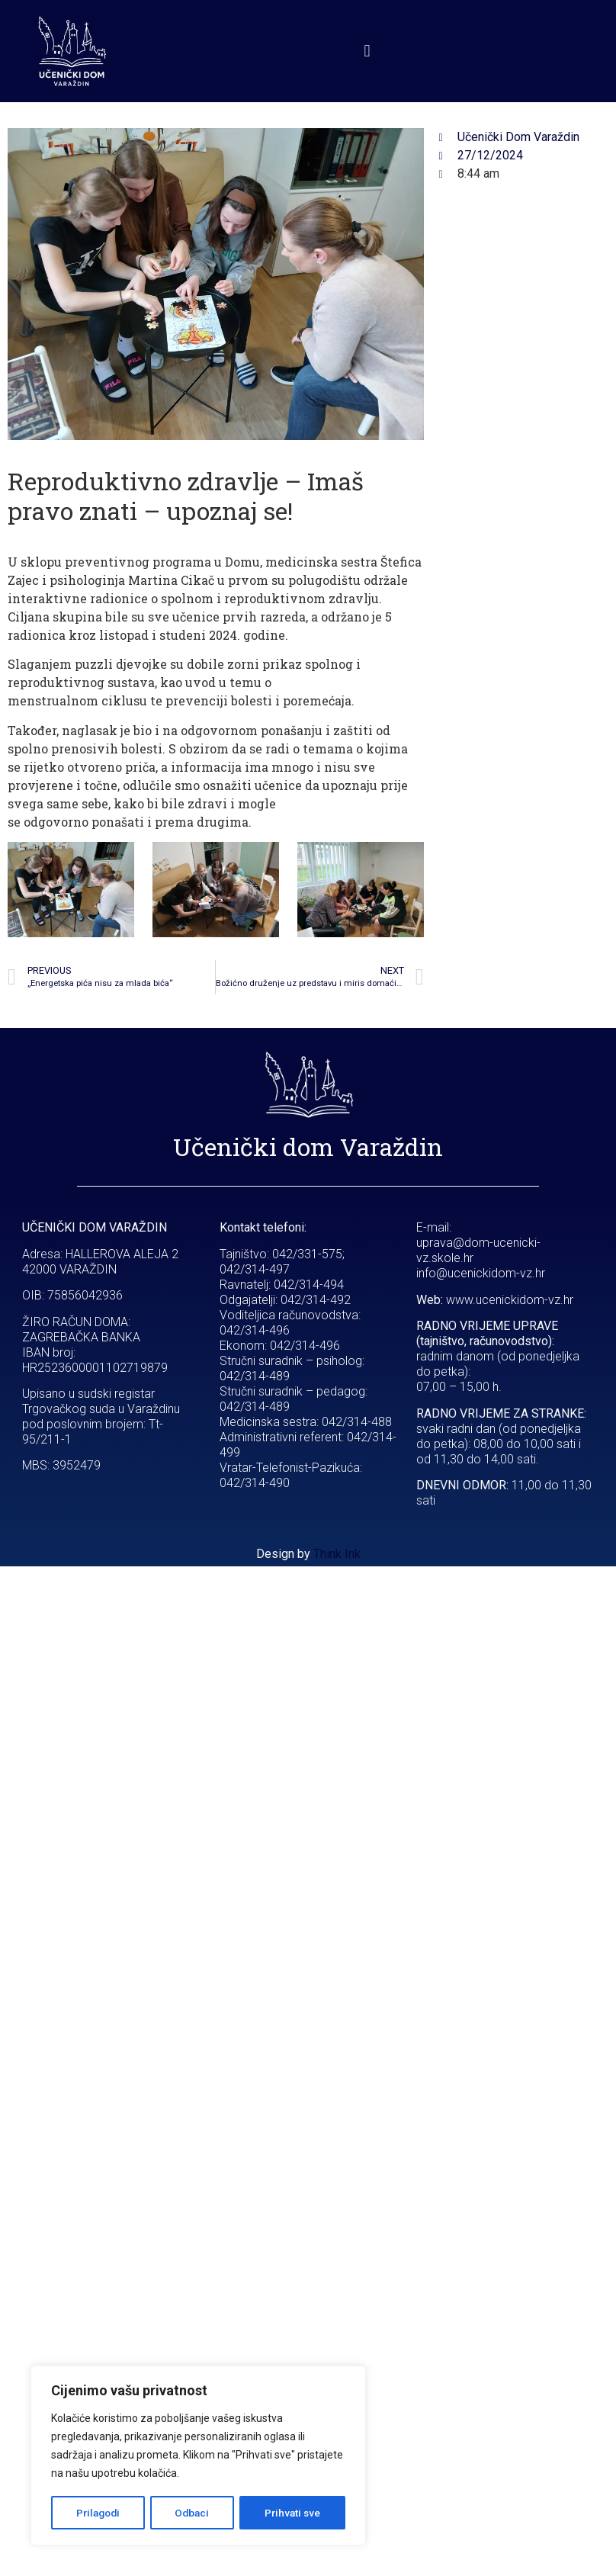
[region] (198, 2456)
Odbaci (193, 2513)
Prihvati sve (293, 2513)
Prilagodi (98, 2513)
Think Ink (337, 1554)
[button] (367, 51)
